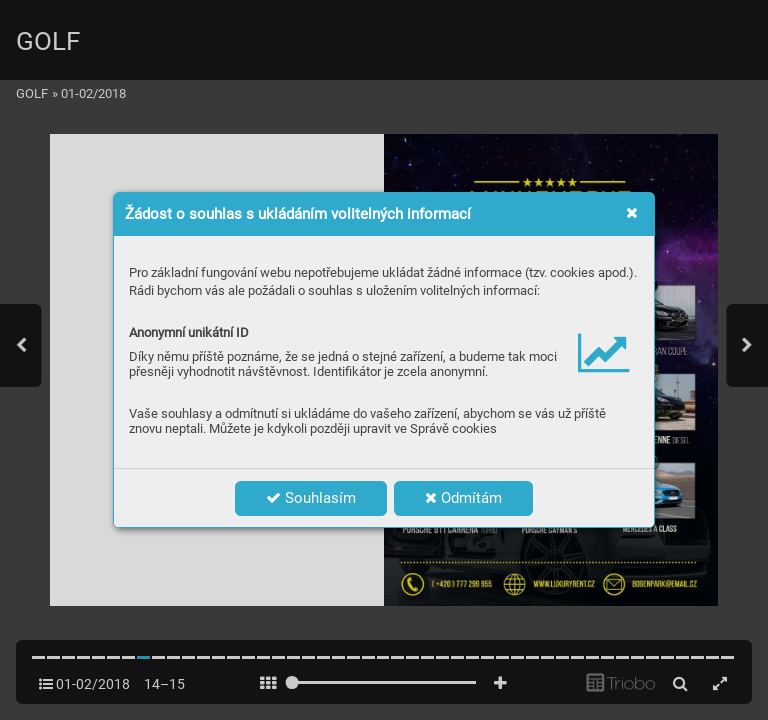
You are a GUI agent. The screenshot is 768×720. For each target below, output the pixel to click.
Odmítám (463, 498)
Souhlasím (311, 498)
